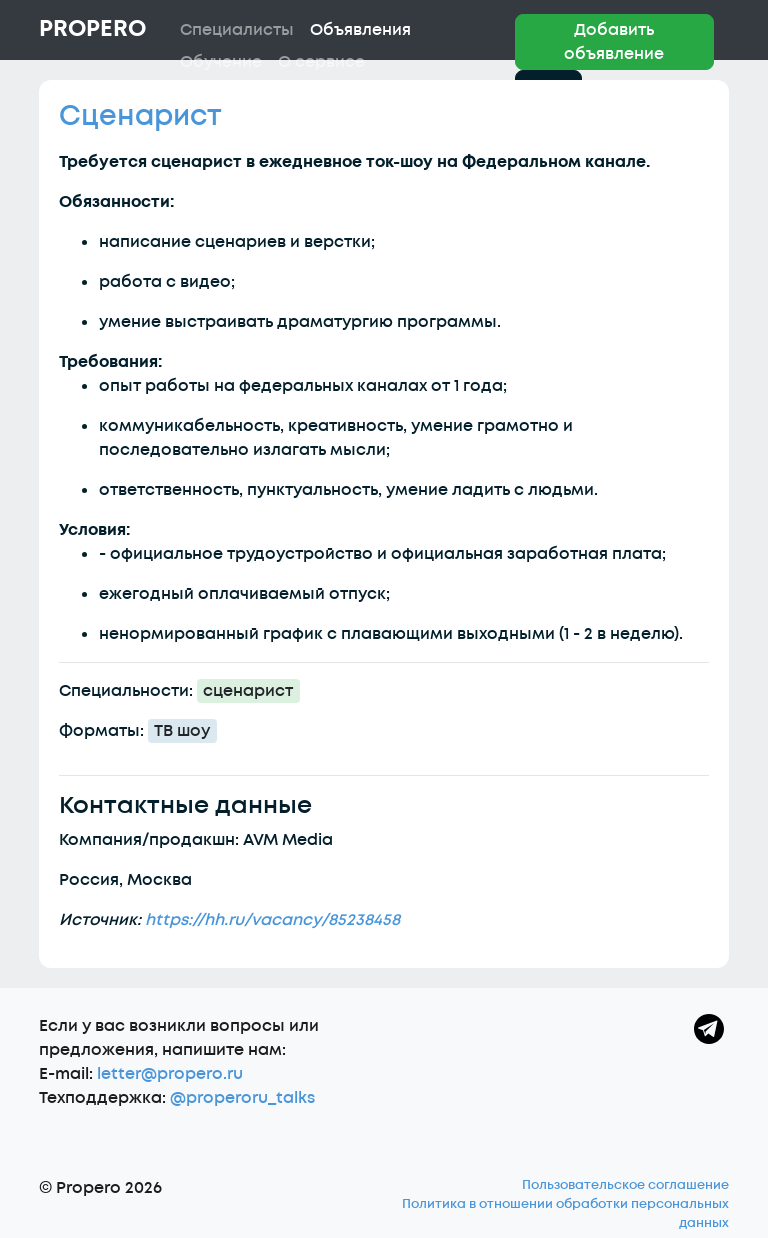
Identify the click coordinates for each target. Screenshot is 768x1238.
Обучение (221, 62)
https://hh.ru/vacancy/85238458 (272, 920)
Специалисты (237, 30)
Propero (92, 29)
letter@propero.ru (170, 1074)
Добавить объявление (614, 42)
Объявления (360, 30)
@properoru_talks (242, 1098)
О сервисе (321, 62)
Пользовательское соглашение (625, 1185)
